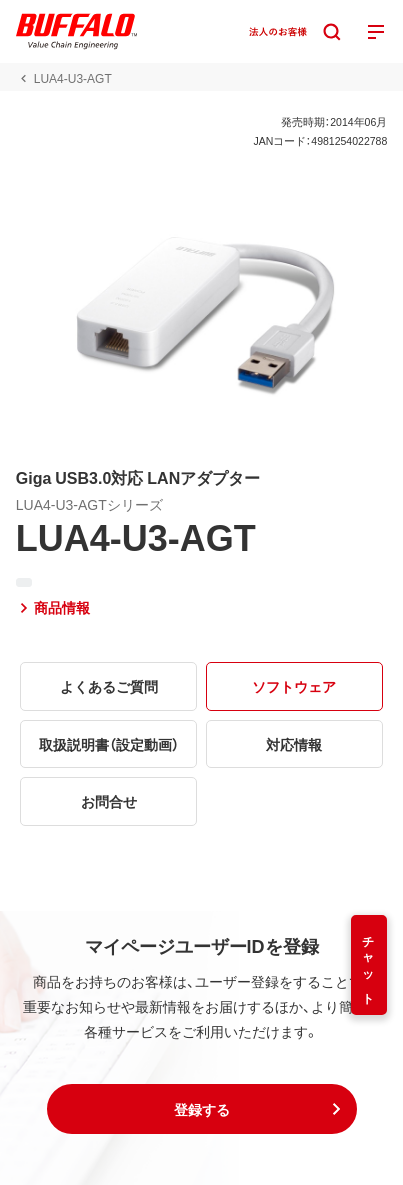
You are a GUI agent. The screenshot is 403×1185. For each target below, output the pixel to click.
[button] (202, 1109)
